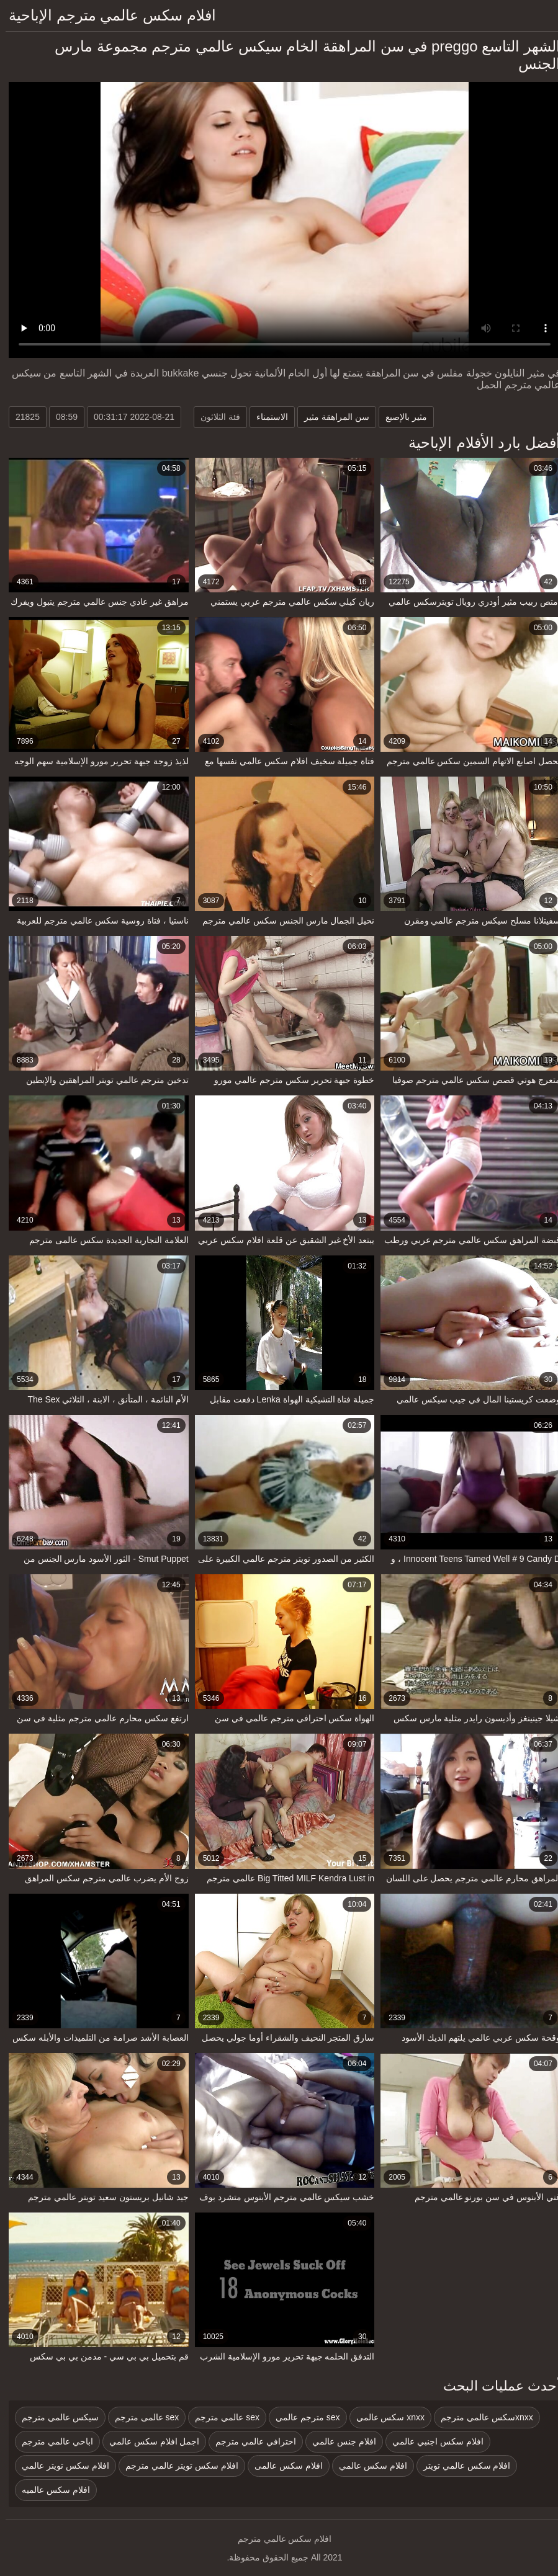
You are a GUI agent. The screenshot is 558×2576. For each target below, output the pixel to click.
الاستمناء (266, 417)
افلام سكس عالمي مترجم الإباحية (106, 15)
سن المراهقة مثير (331, 417)
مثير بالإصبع (400, 417)
